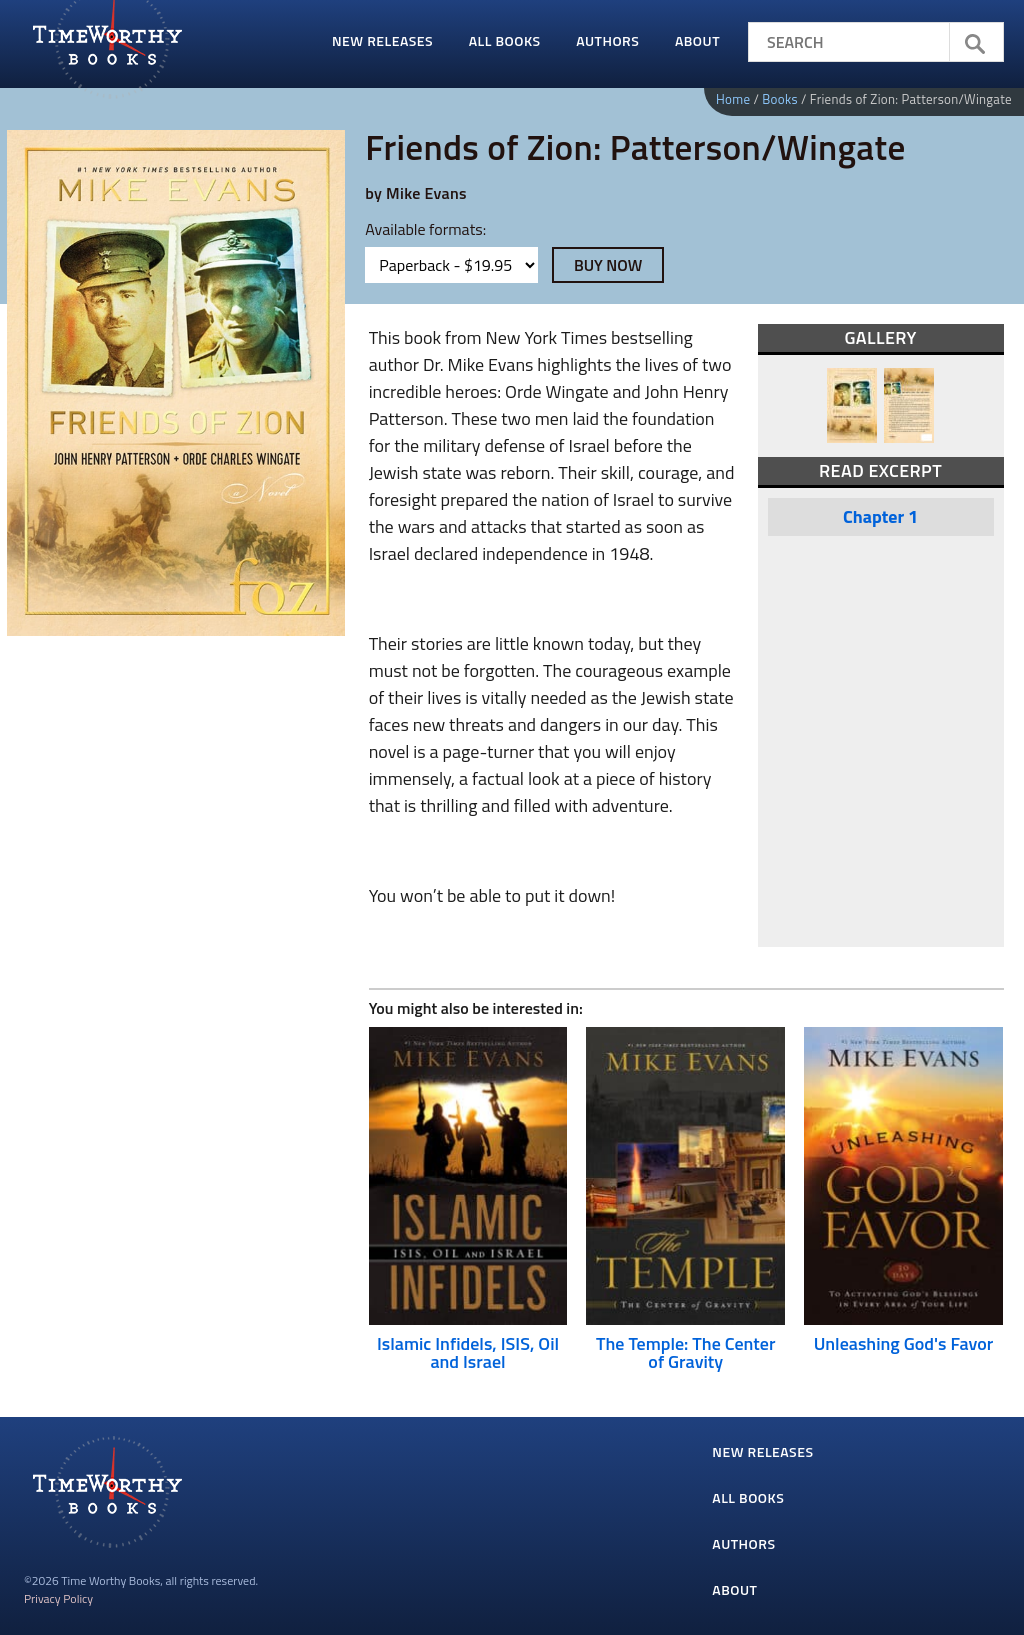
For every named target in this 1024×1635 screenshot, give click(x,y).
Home (733, 99)
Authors (607, 40)
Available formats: (425, 229)
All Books (505, 40)
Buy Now (608, 265)
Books (780, 99)
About (697, 40)
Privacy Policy (58, 1598)
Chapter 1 (880, 516)
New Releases (382, 40)
